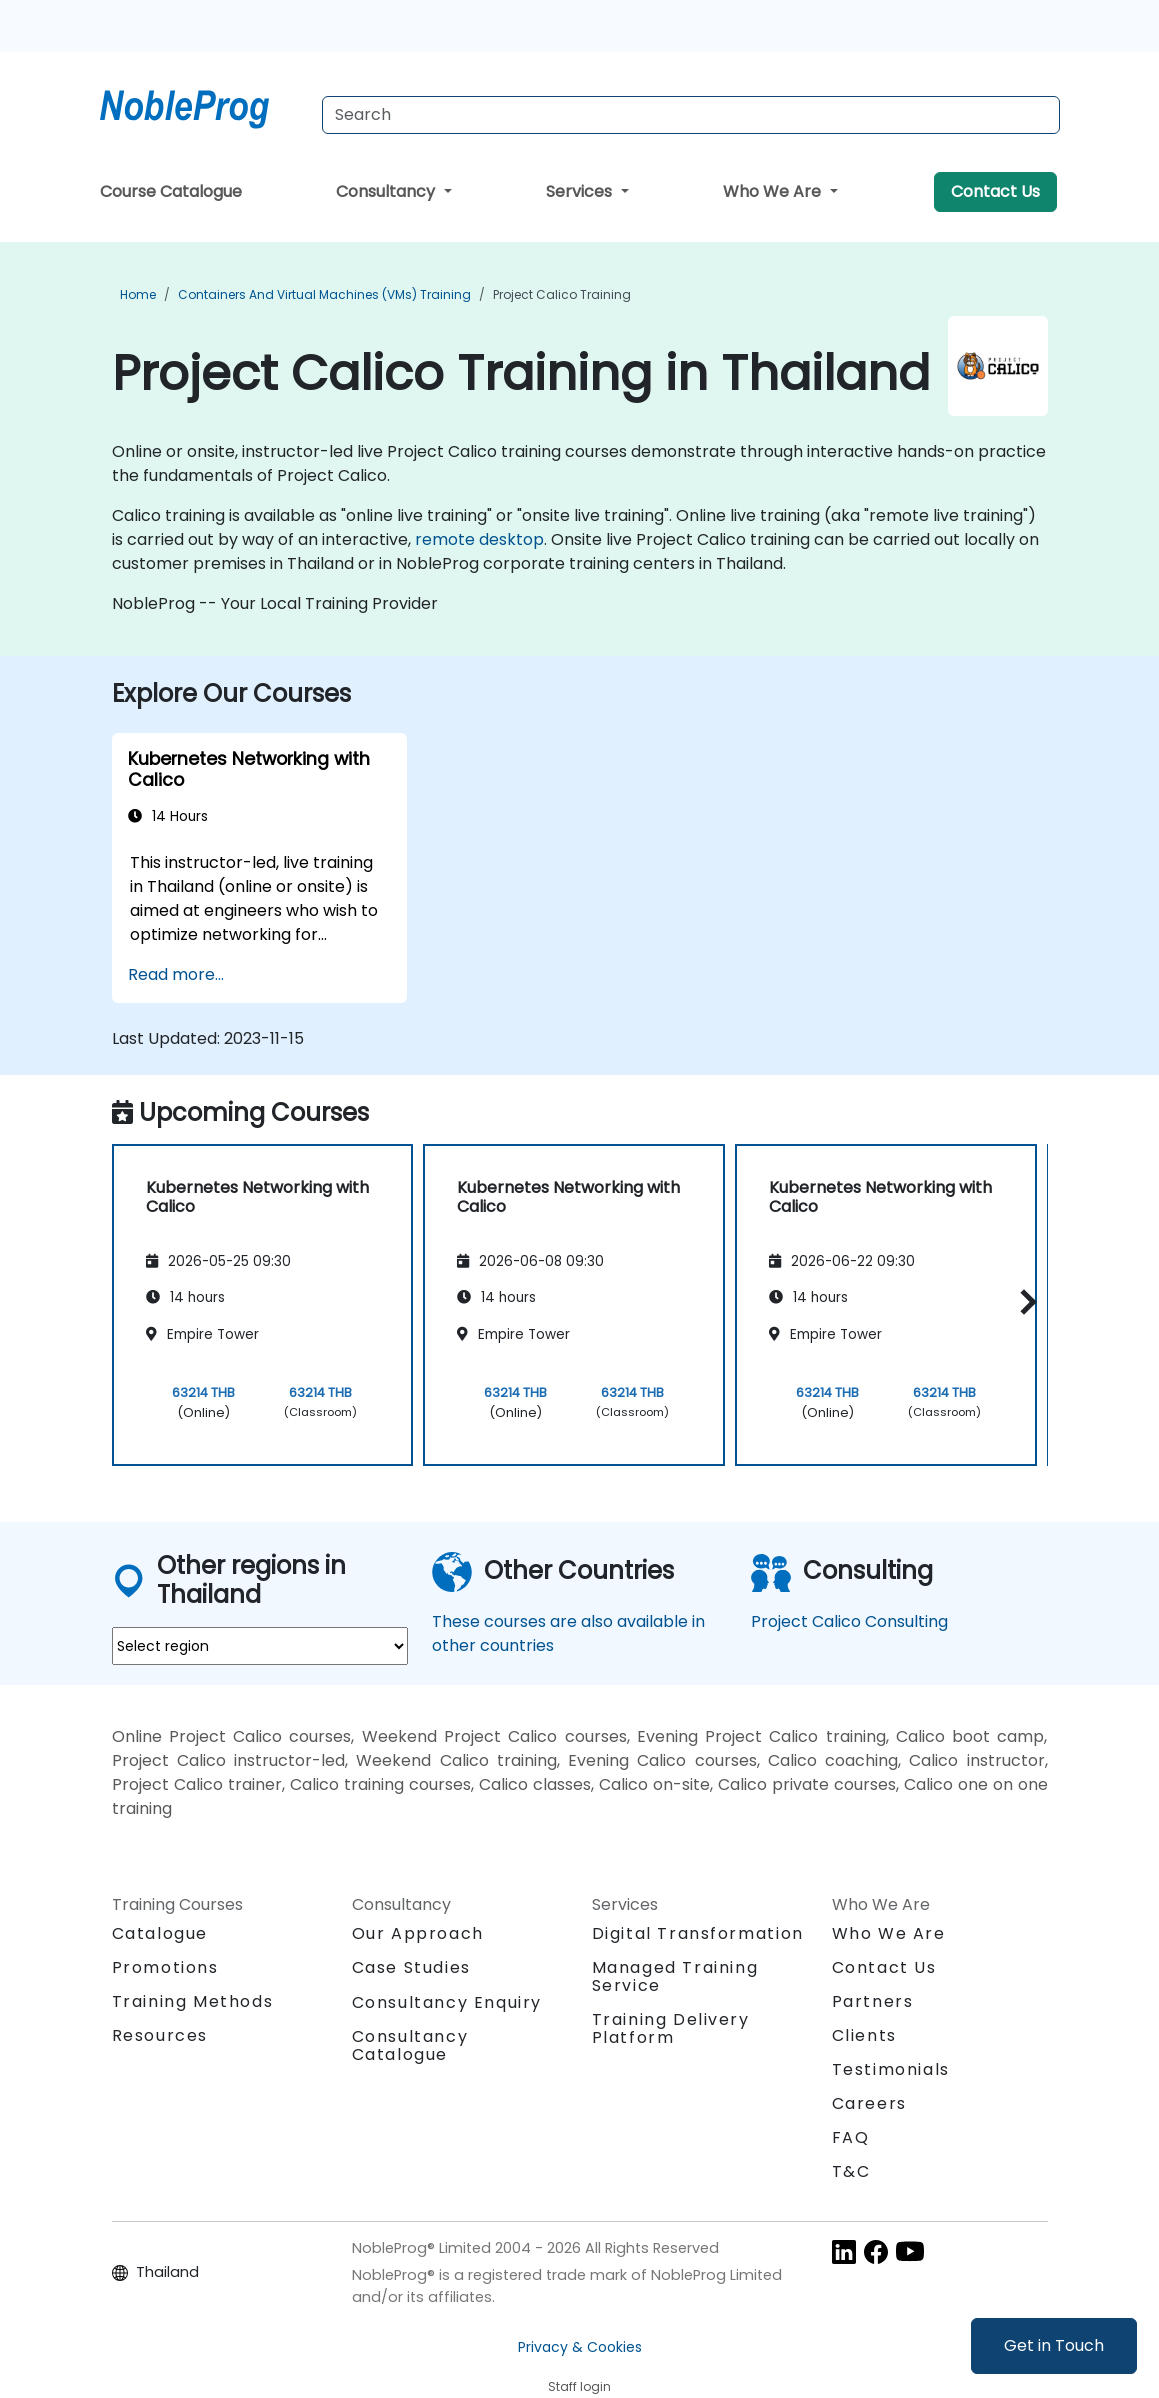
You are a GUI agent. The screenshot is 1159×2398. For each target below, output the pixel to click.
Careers (869, 2103)
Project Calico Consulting (849, 1621)
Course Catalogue (171, 191)
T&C (851, 2171)
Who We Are (774, 191)
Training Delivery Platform (671, 2028)
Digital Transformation (698, 1933)
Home (138, 294)
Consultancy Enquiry (447, 2003)
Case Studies (411, 1967)
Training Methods (193, 2001)
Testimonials (891, 2069)
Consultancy (387, 191)
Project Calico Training (562, 294)
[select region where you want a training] (260, 1646)
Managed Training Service (675, 1976)
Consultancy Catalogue (410, 2045)
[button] (1023, 1301)
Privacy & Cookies (580, 2347)
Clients (864, 2035)
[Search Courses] (691, 115)
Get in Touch (1054, 2345)
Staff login (579, 2386)
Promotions (165, 1967)
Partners (873, 2001)
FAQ (851, 2137)
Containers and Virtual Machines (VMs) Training (324, 294)
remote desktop (479, 539)
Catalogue (160, 1933)
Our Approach (418, 1933)
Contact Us (995, 191)
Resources (160, 2035)
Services (581, 191)
